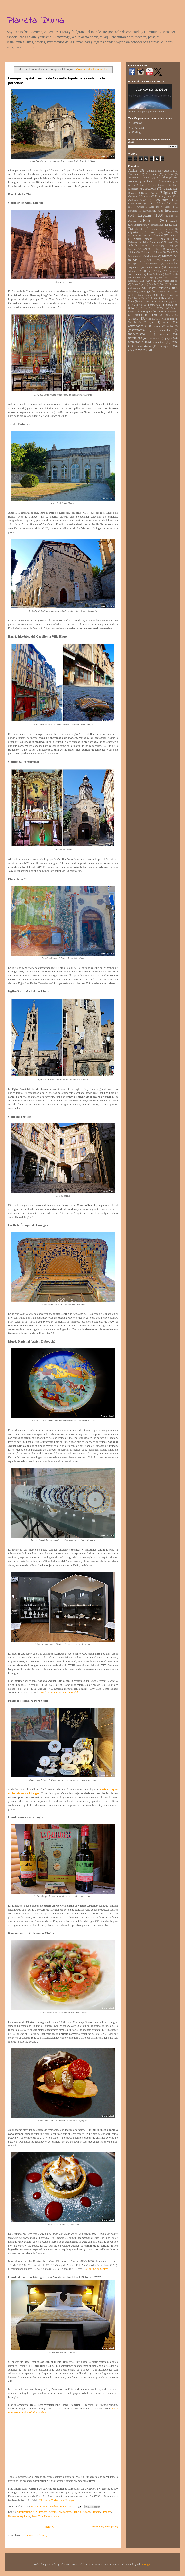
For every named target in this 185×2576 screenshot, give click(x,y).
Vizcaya (148, 322)
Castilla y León (163, 196)
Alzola (168, 170)
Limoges (106, 2511)
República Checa (165, 294)
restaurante (135, 342)
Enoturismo (149, 210)
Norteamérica (152, 263)
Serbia (164, 301)
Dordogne (154, 206)
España (144, 215)
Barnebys (137, 122)
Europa (86, 2511)
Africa (132, 170)
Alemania (151, 170)
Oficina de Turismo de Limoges (56, 2500)
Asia (149, 181)
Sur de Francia (148, 308)
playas (168, 338)
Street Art (137, 304)
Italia (131, 245)
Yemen (166, 322)
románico (158, 342)
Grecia (169, 232)
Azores (131, 185)
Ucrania (169, 315)
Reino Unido (144, 294)
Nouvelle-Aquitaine (19, 2516)
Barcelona (149, 188)
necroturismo (155, 338)
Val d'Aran (153, 319)
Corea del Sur (157, 203)
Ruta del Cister (149, 301)
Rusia (154, 298)
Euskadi (173, 221)
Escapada (171, 210)
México (151, 260)
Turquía (137, 314)
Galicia (154, 229)
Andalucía (151, 174)
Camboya (132, 196)
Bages (143, 184)
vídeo (57, 2516)
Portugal (146, 291)
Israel (170, 242)
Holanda (132, 235)
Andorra (169, 174)
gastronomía (136, 330)
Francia (96, 2511)
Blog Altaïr (138, 127)
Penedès (152, 284)
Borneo (132, 192)
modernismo (136, 334)
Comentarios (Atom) (35, 2535)
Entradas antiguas (104, 2527)
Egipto (168, 207)
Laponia (170, 248)
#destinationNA (26, 2511)
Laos (158, 248)
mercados (165, 330)
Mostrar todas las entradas (92, 69)
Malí (169, 252)
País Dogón (149, 277)
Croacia (140, 207)
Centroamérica (135, 203)
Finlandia (155, 225)
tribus (131, 350)
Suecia (169, 304)
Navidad (166, 260)
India (163, 238)
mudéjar (164, 334)
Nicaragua (132, 263)
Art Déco (162, 177)
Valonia (132, 322)
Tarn (162, 308)
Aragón (132, 177)
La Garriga (169, 245)
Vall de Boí (168, 318)
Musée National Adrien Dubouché (59, 1692)
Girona (152, 232)
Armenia (146, 177)
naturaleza (135, 338)
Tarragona (146, 311)
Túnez (154, 314)
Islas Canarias (151, 242)
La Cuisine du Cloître (96, 2268)
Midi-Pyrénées (150, 256)
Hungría (173, 235)
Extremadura (140, 224)
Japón (143, 245)
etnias (170, 326)
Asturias (166, 181)
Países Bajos (138, 284)
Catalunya (161, 200)
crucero (156, 326)
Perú (162, 284)
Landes (146, 248)
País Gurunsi (164, 277)
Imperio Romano (142, 238)
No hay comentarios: (62, 2506)
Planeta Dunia (35, 20)
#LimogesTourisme (47, 2511)
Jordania (157, 245)
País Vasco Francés (168, 280)
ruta (175, 342)
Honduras (146, 235)
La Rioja (132, 248)
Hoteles (158, 235)
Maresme (133, 256)
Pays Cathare (153, 274)
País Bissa (169, 274)
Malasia (145, 252)
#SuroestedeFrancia (70, 2511)
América (133, 174)
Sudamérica (153, 304)
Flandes (168, 224)
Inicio (49, 2527)
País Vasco (146, 280)
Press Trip (37, 2516)
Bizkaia (168, 188)
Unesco (48, 2516)
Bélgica (165, 192)
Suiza (131, 308)
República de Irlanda (137, 298)
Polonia (132, 291)
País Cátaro (134, 277)
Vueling (136, 132)
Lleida (131, 252)
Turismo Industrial (168, 311)
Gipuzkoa (133, 232)
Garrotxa (169, 229)
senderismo (144, 346)
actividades (135, 326)
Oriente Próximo (153, 271)
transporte (165, 346)
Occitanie (153, 267)
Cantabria (146, 196)
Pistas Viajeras (159, 288)
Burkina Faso (148, 192)
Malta (159, 252)
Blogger (146, 2564)
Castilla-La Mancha (138, 200)
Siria (175, 301)
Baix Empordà (159, 184)
